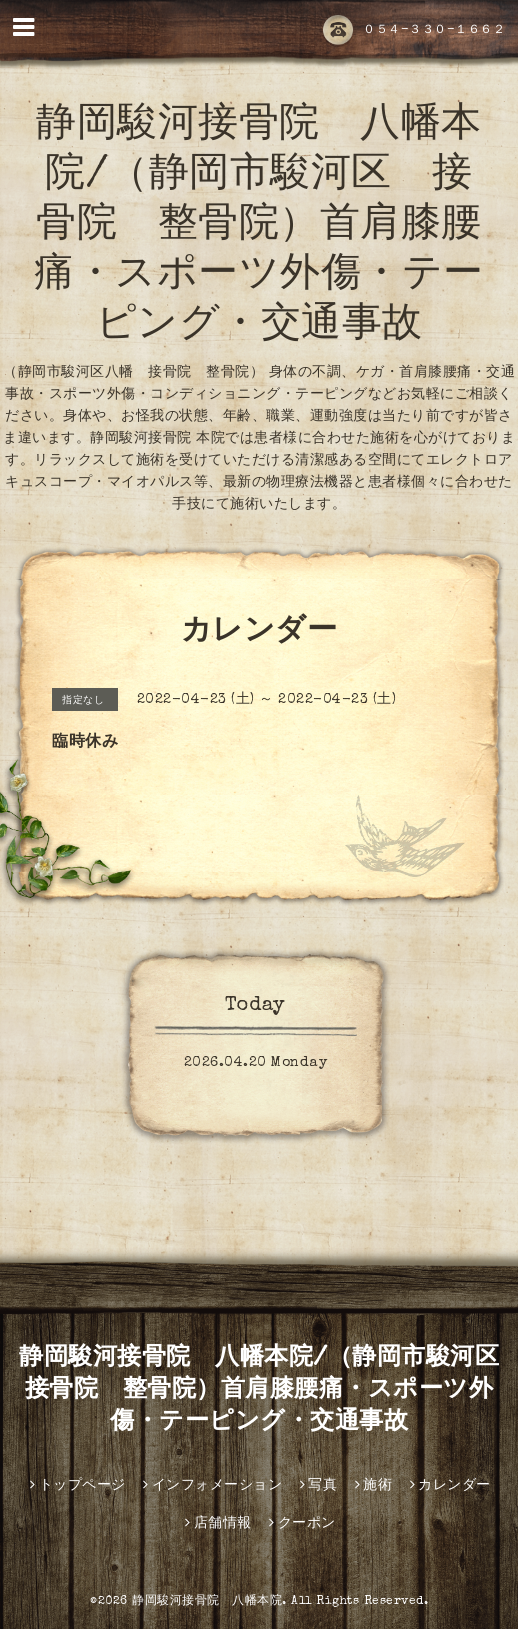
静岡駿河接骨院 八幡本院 (207, 1602)
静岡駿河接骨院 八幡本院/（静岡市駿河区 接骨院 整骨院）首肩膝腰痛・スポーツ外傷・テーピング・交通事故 (259, 227)
